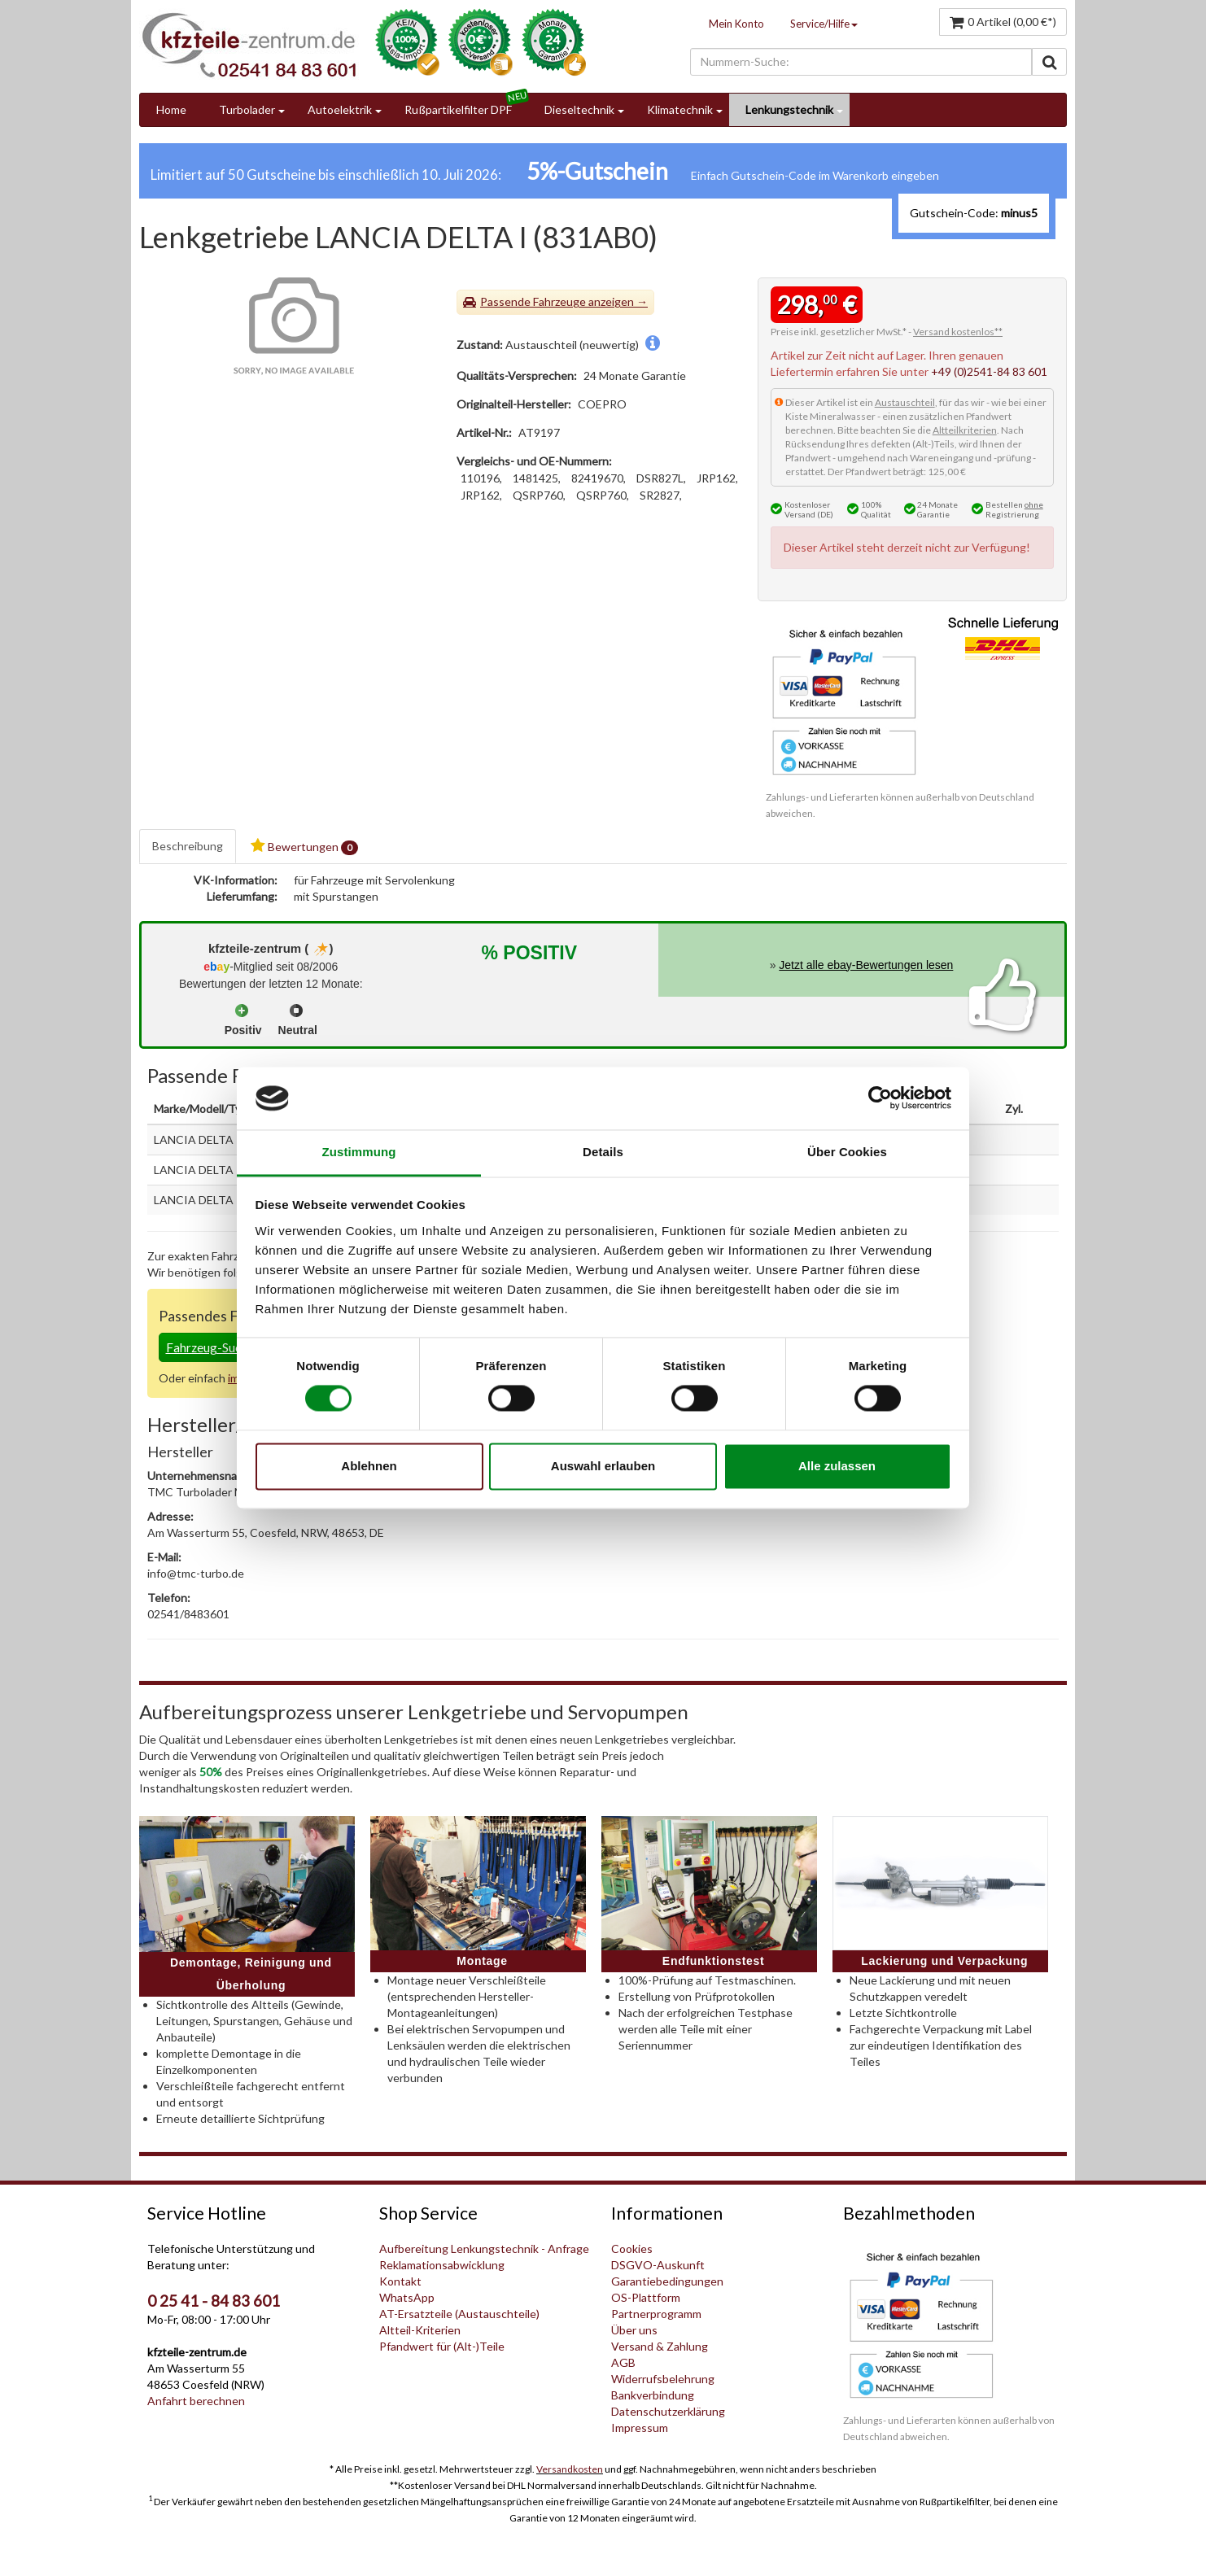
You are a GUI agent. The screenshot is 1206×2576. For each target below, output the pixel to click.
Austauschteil (905, 402)
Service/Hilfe (824, 23)
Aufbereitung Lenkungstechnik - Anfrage (484, 2248)
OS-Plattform (645, 2297)
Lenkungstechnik (789, 109)
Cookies (632, 2248)
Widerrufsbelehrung (662, 2379)
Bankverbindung (652, 2395)
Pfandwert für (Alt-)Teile (442, 2346)
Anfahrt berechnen (196, 2401)
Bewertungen (304, 846)
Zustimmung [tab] (359, 1152)
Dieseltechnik (579, 109)
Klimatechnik (680, 109)
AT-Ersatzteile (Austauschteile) (459, 2314)
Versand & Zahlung (659, 2346)
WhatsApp (407, 2297)
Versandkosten (569, 2469)
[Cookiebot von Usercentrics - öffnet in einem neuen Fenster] (880, 1098)
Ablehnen (368, 1466)
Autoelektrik (340, 109)
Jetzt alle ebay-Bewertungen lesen (866, 964)
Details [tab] (603, 1152)
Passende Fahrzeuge (533, 301)
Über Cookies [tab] (847, 1152)
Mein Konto (736, 23)
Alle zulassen (837, 1466)
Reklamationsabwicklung (442, 2265)
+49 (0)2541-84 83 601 (989, 371)
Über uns (634, 2330)
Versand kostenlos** (958, 331)
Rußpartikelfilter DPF (458, 109)
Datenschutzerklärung (668, 2411)
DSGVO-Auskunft (658, 2265)
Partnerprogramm (656, 2314)
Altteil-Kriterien (420, 2330)
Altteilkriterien (965, 430)
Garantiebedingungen (667, 2281)
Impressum (639, 2427)
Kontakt (400, 2281)
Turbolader (247, 109)
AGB (623, 2362)
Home (171, 109)
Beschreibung (187, 846)
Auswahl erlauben (603, 1466)
